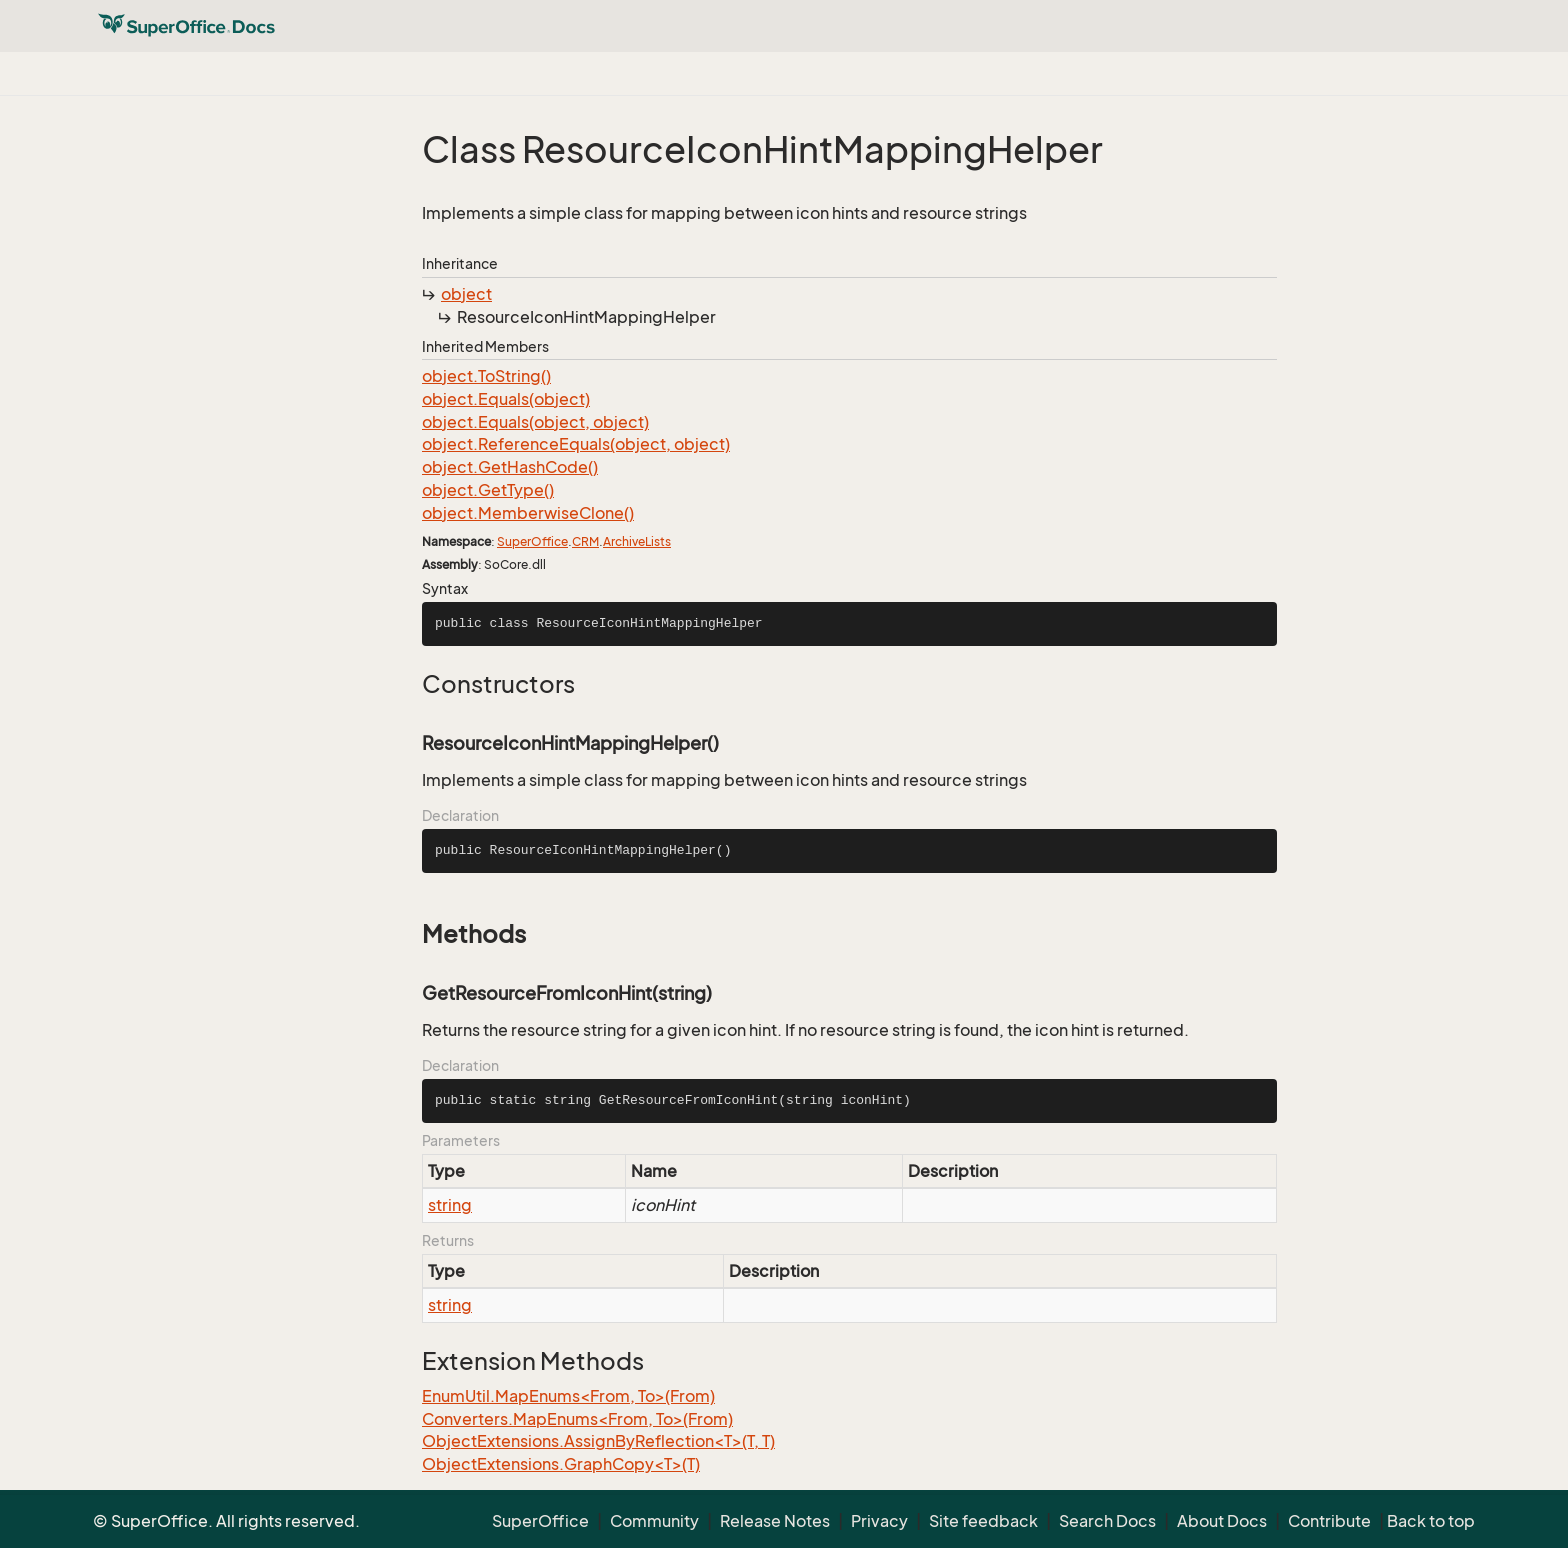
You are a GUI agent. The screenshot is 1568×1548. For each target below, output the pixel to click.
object (466, 294)
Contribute (1329, 1521)
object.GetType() (488, 490)
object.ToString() (486, 376)
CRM (585, 541)
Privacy (879, 1521)
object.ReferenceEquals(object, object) (576, 444)
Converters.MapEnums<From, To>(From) (577, 1419)
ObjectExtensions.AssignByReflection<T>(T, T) (598, 1441)
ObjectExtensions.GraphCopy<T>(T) (561, 1464)
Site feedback (983, 1521)
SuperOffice (532, 541)
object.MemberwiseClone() (528, 513)
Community (654, 1521)
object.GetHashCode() (510, 467)
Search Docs (1107, 1521)
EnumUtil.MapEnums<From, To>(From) (568, 1396)
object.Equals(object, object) (535, 422)
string (450, 1205)
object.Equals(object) (506, 399)
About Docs (1222, 1521)
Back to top (1431, 1521)
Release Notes (775, 1521)
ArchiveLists (637, 541)
